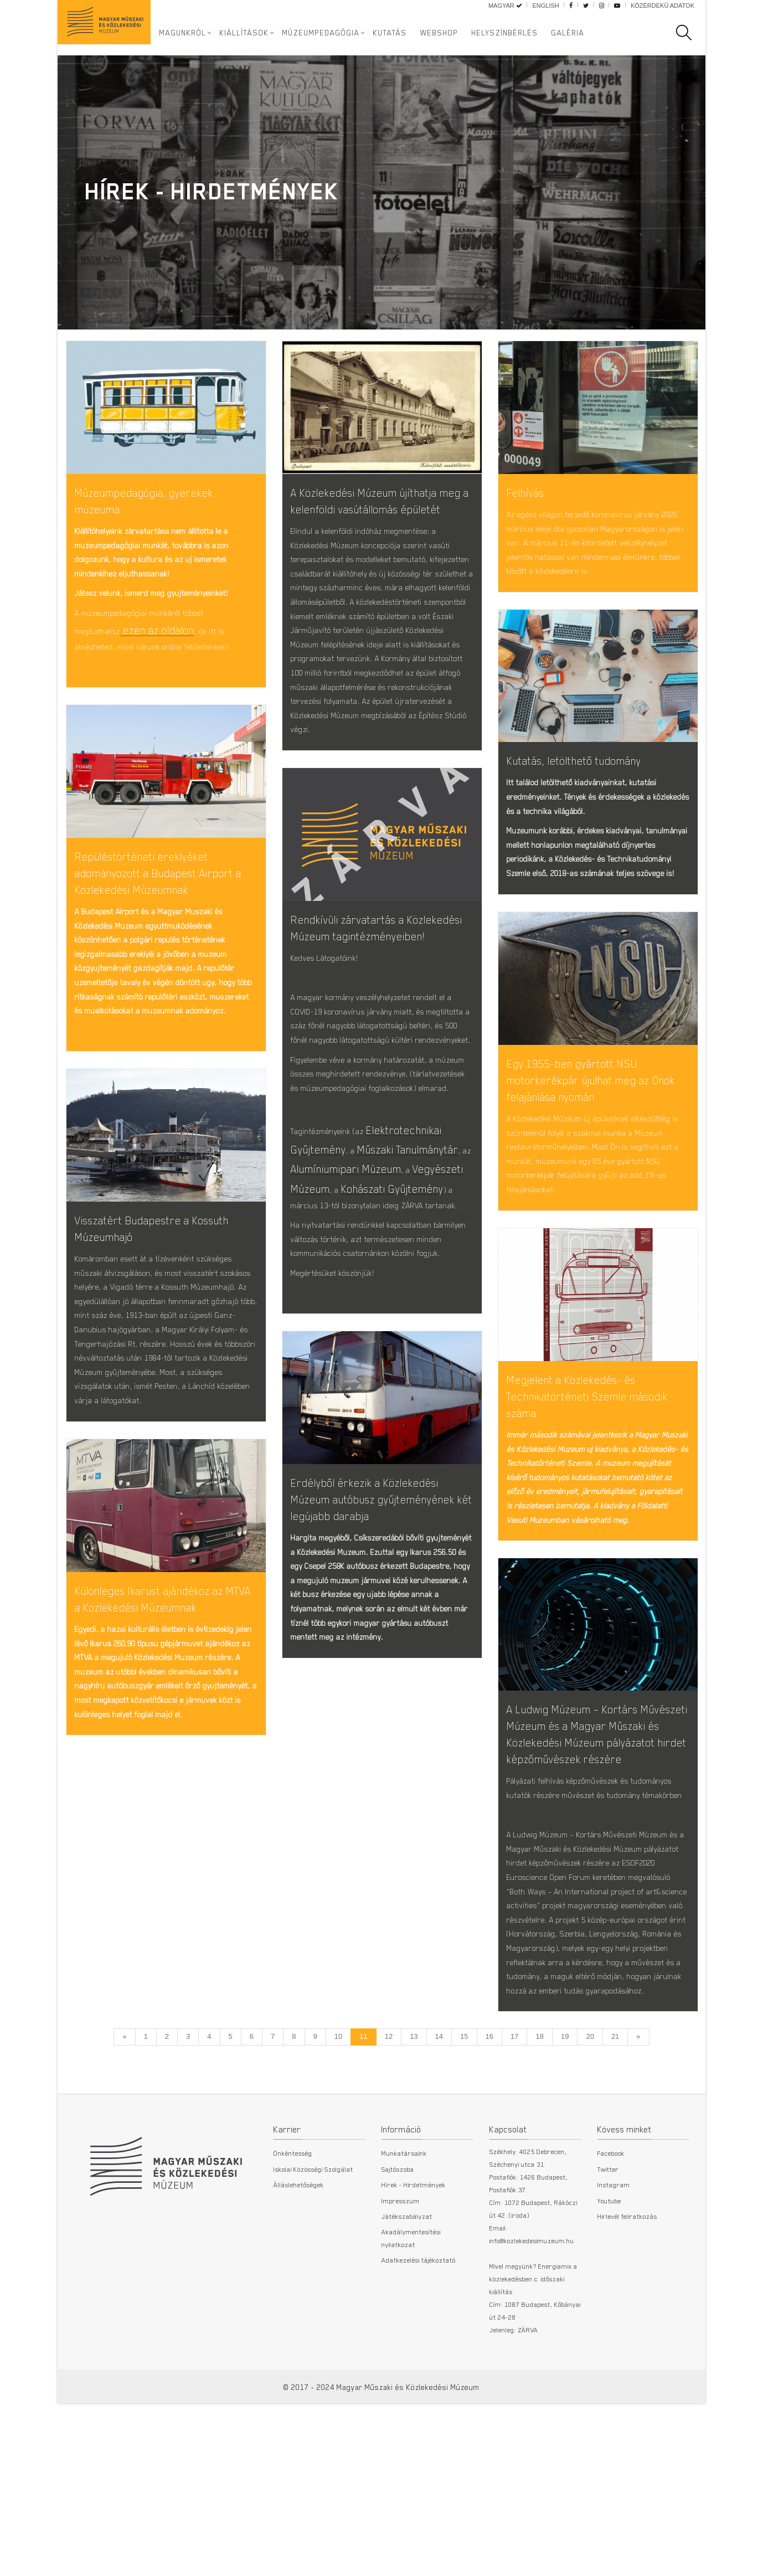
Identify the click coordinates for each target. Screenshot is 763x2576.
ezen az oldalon (157, 630)
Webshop (439, 32)
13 (413, 2089)
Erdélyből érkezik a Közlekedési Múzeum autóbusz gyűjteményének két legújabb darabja (381, 1537)
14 (439, 2089)
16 (489, 2089)
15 (464, 2089)
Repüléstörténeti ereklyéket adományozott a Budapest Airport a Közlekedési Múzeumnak (158, 877)
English (545, 5)
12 (389, 2089)
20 (590, 2089)
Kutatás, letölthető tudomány (574, 765)
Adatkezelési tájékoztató (418, 2313)
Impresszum (400, 2253)
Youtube (609, 2253)
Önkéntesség (293, 2206)
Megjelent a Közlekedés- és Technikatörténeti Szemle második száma (587, 1413)
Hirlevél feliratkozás (627, 2269)
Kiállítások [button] (244, 32)
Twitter (608, 2222)
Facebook (611, 2206)
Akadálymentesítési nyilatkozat (411, 2291)
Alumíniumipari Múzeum (346, 1182)
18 (539, 2089)
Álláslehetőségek (299, 2238)
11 (363, 2089)
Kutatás (390, 32)
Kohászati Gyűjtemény (392, 1202)
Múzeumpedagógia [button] (321, 32)
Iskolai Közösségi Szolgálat (313, 2222)
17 (514, 2089)
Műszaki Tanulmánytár (407, 1163)
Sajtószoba (397, 2222)
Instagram (613, 2238)
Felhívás (525, 492)
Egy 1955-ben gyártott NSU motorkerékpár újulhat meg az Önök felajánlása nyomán (591, 1093)
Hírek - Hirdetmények (413, 2238)
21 (615, 2089)
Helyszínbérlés (505, 32)
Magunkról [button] (183, 32)
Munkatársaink (404, 2206)
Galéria (568, 32)
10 (338, 2089)
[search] (689, 32)
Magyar (505, 5)
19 (565, 2089)
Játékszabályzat (406, 2269)
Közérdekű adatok (662, 5)
